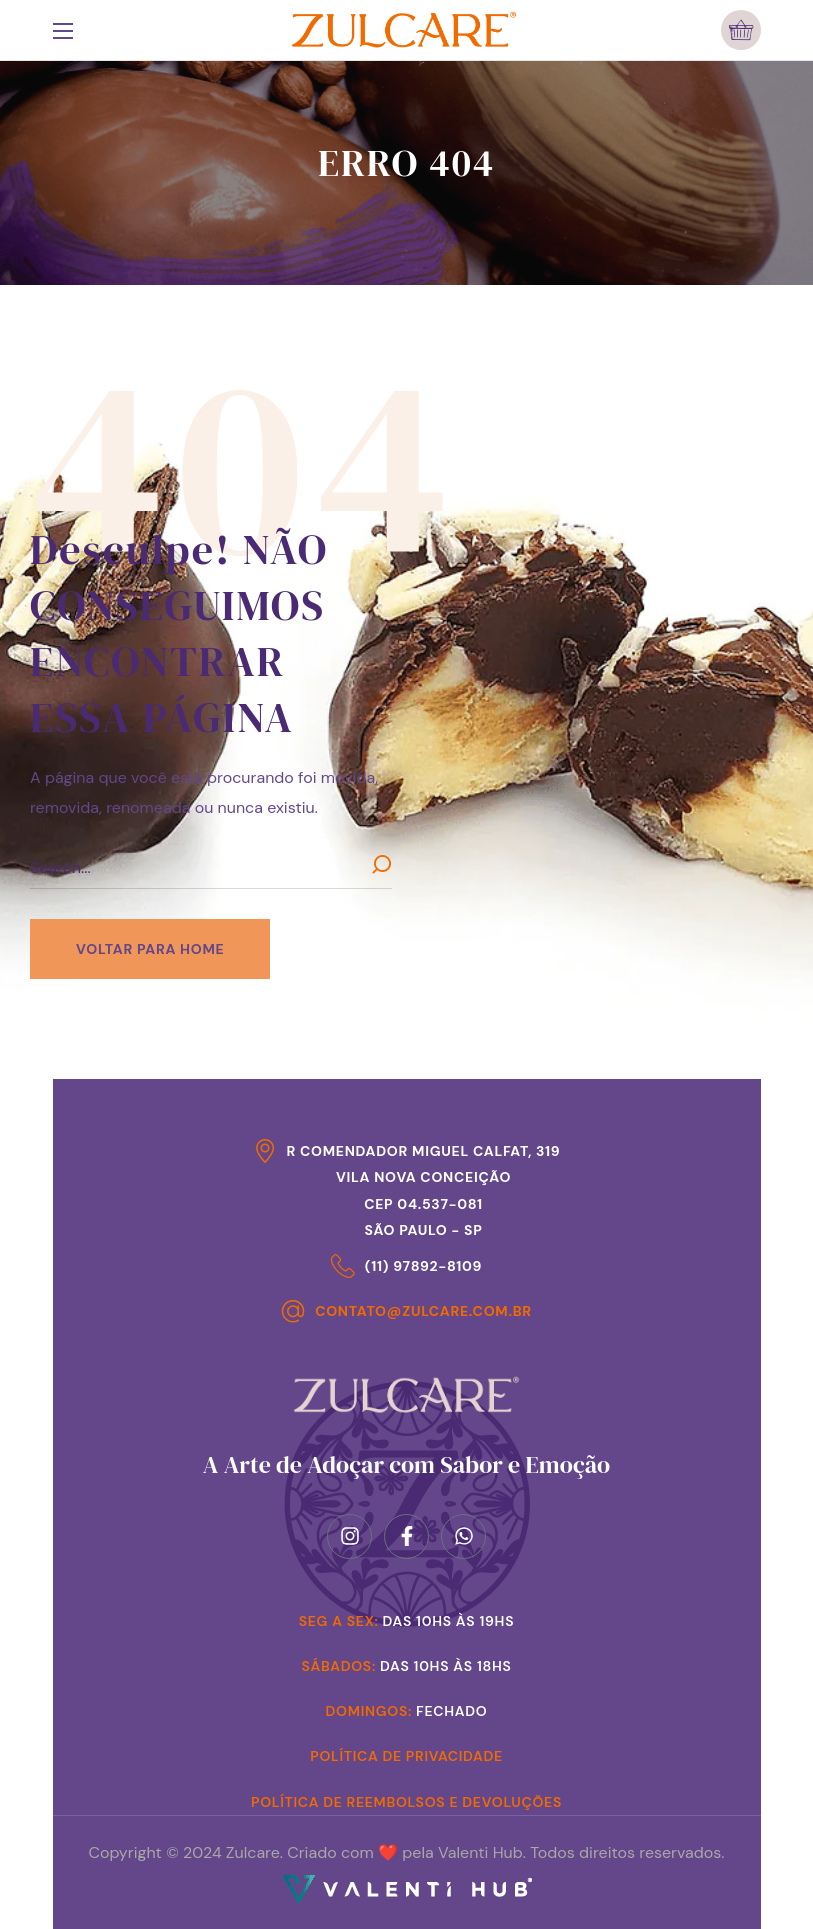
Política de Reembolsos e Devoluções (406, 1802)
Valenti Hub (480, 1852)
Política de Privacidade (406, 1756)
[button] (741, 30)
